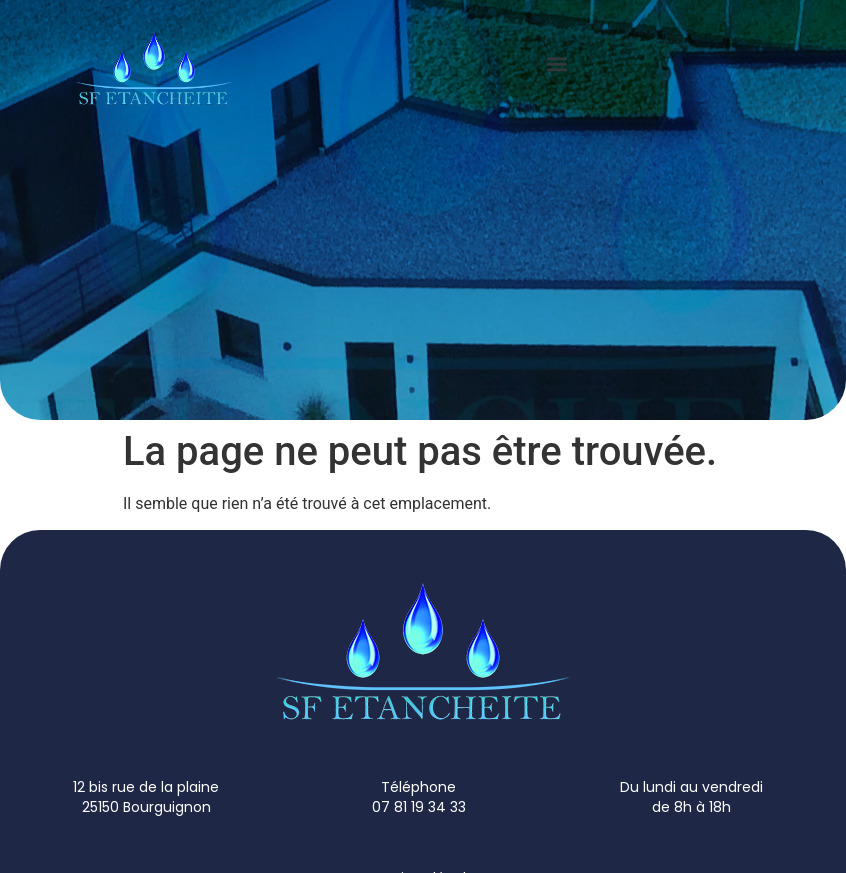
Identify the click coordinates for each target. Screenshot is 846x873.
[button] (557, 63)
